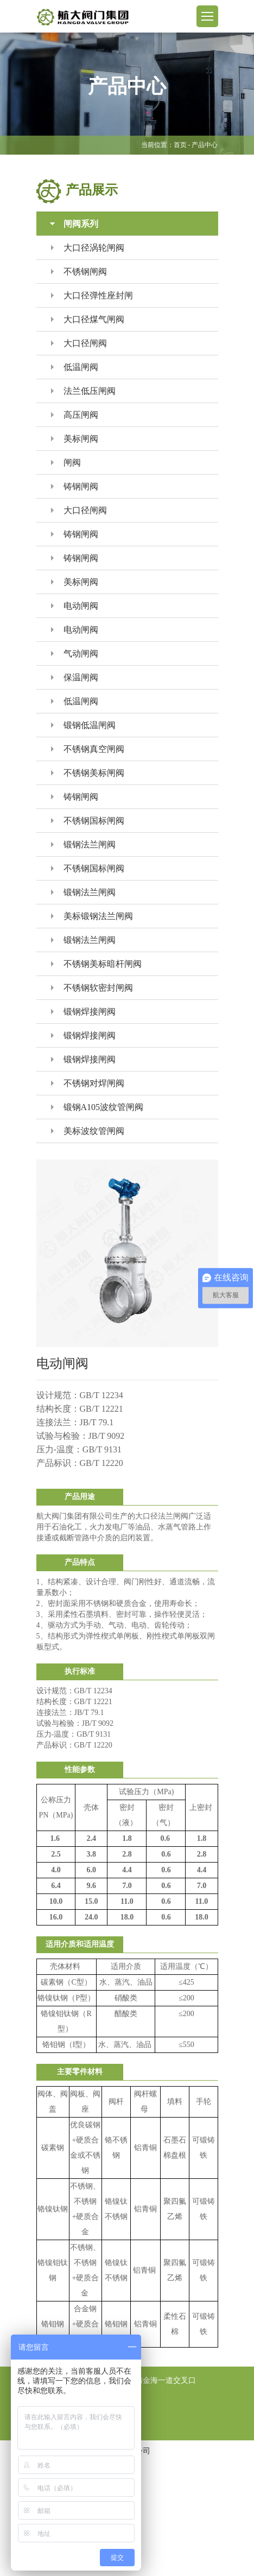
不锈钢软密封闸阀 (92, 987)
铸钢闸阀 (74, 486)
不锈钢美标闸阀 (87, 772)
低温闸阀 (74, 367)
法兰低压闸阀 (83, 391)
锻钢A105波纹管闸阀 (97, 1107)
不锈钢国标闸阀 (87, 820)
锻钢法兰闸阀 (83, 844)
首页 (180, 145)
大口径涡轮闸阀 (87, 247)
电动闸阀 (74, 605)
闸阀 (66, 462)
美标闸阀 (74, 438)
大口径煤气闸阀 (87, 319)
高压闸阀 (74, 414)
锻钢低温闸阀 (83, 725)
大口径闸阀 (79, 343)
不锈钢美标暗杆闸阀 (96, 963)
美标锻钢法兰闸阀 (92, 916)
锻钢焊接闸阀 (83, 1011)
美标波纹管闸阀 (87, 1131)
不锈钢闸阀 (79, 271)
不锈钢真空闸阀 (87, 749)
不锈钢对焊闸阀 (87, 1083)
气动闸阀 (74, 653)
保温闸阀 (74, 677)
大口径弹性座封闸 (92, 295)
